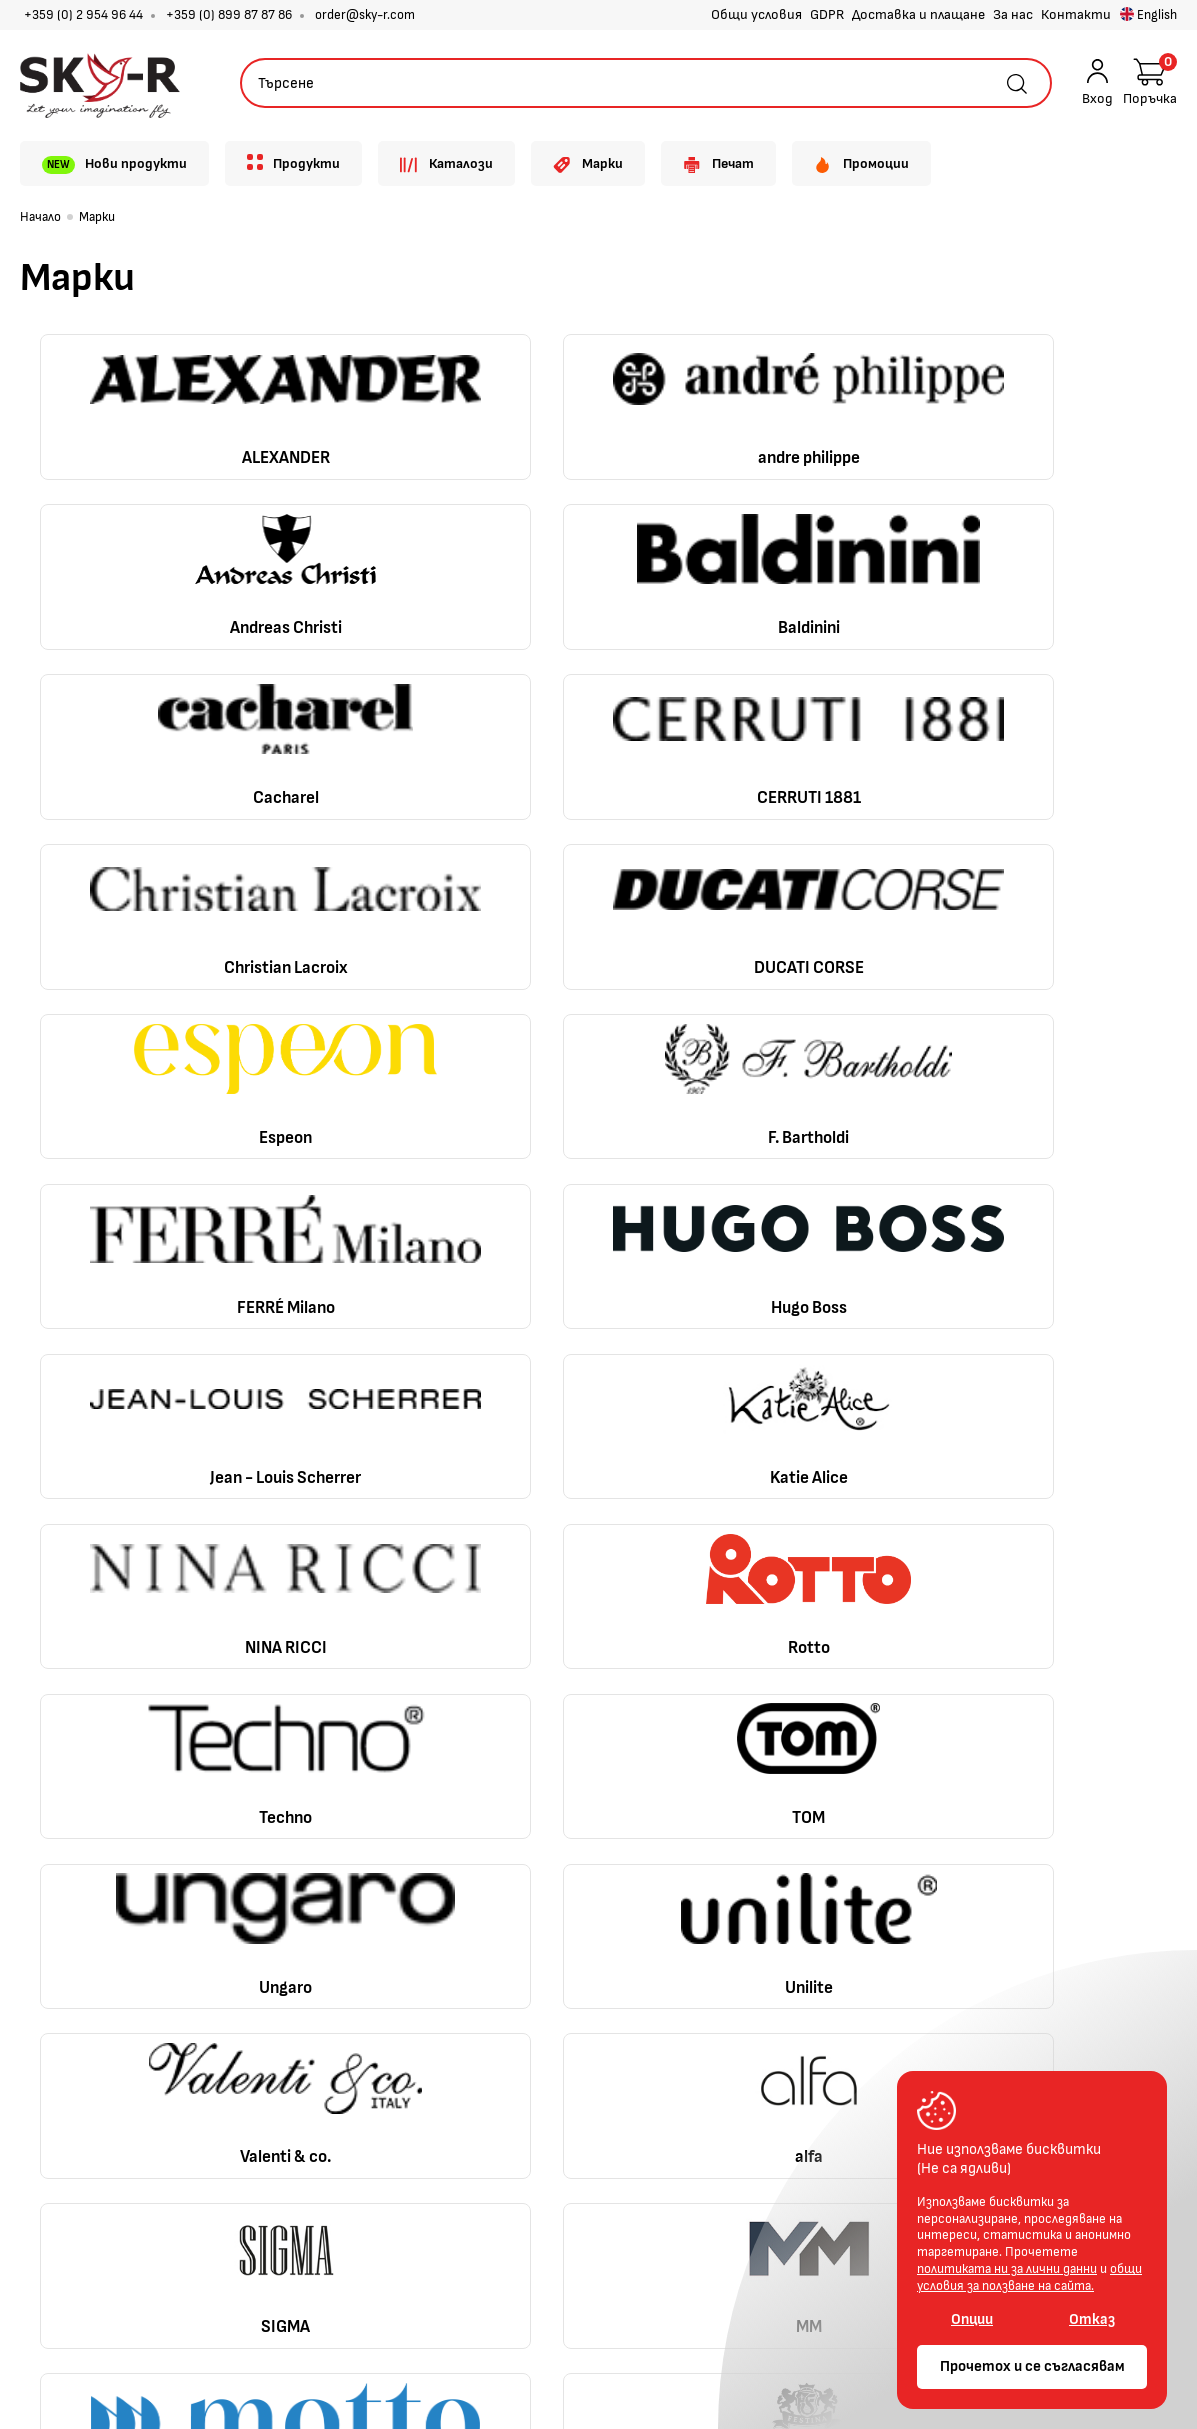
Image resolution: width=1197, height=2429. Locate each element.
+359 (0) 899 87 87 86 (229, 15)
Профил (540, 1826)
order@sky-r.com (365, 15)
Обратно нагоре (1047, 1713)
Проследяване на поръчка (600, 1894)
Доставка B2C (320, 1894)
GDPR (827, 14)
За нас (1013, 14)
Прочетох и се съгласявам (1032, 2366)
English (1148, 15)
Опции (972, 2319)
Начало (40, 217)
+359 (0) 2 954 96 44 (83, 15)
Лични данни (313, 1962)
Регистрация (559, 1860)
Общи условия (756, 14)
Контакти (1076, 14)
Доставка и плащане (918, 14)
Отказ (1092, 2319)
